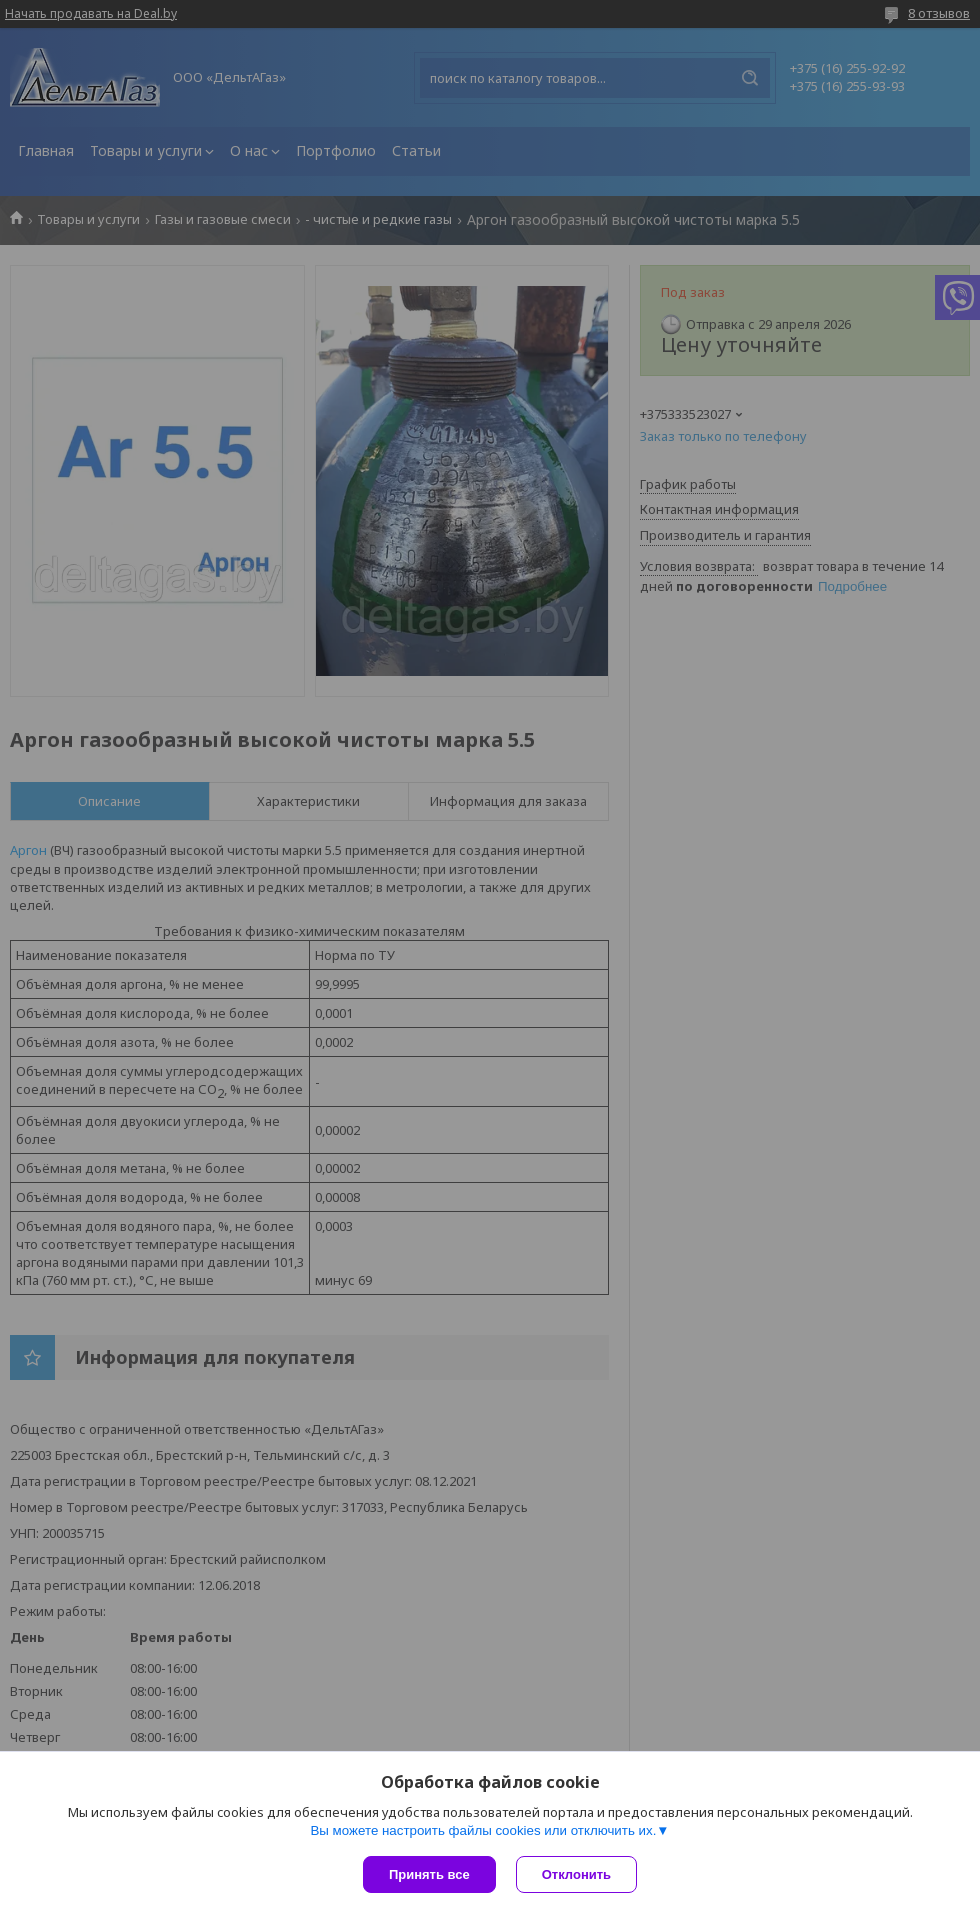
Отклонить (576, 1874)
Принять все (429, 1874)
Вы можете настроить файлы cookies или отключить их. (483, 1830)
